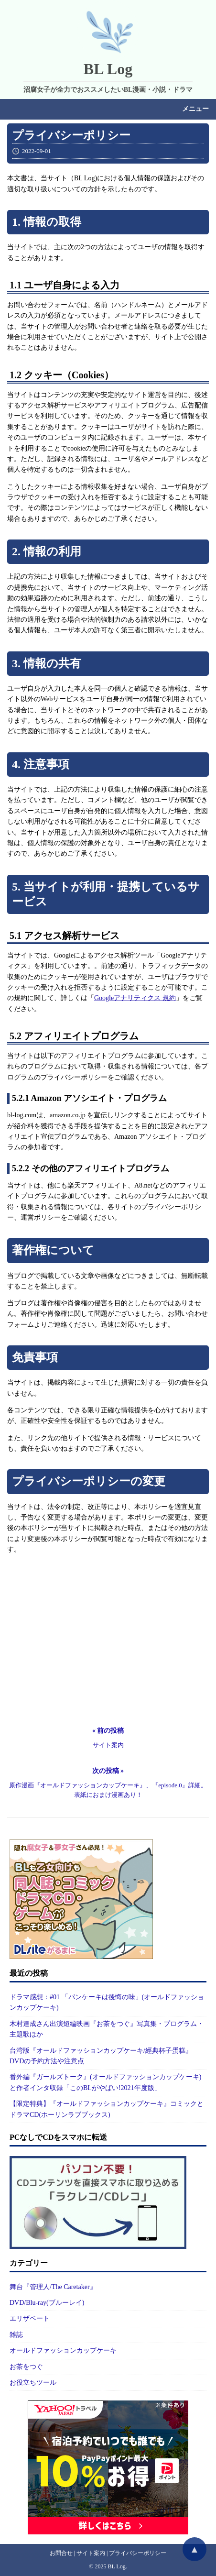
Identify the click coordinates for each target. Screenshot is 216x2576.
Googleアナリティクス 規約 (135, 998)
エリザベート (30, 2318)
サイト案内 (90, 2553)
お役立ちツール (33, 2382)
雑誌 (16, 2334)
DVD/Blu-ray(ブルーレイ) (47, 2302)
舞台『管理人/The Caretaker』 (53, 2286)
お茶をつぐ (26, 2366)
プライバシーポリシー (137, 2553)
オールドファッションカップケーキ (63, 2350)
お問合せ (61, 2553)
